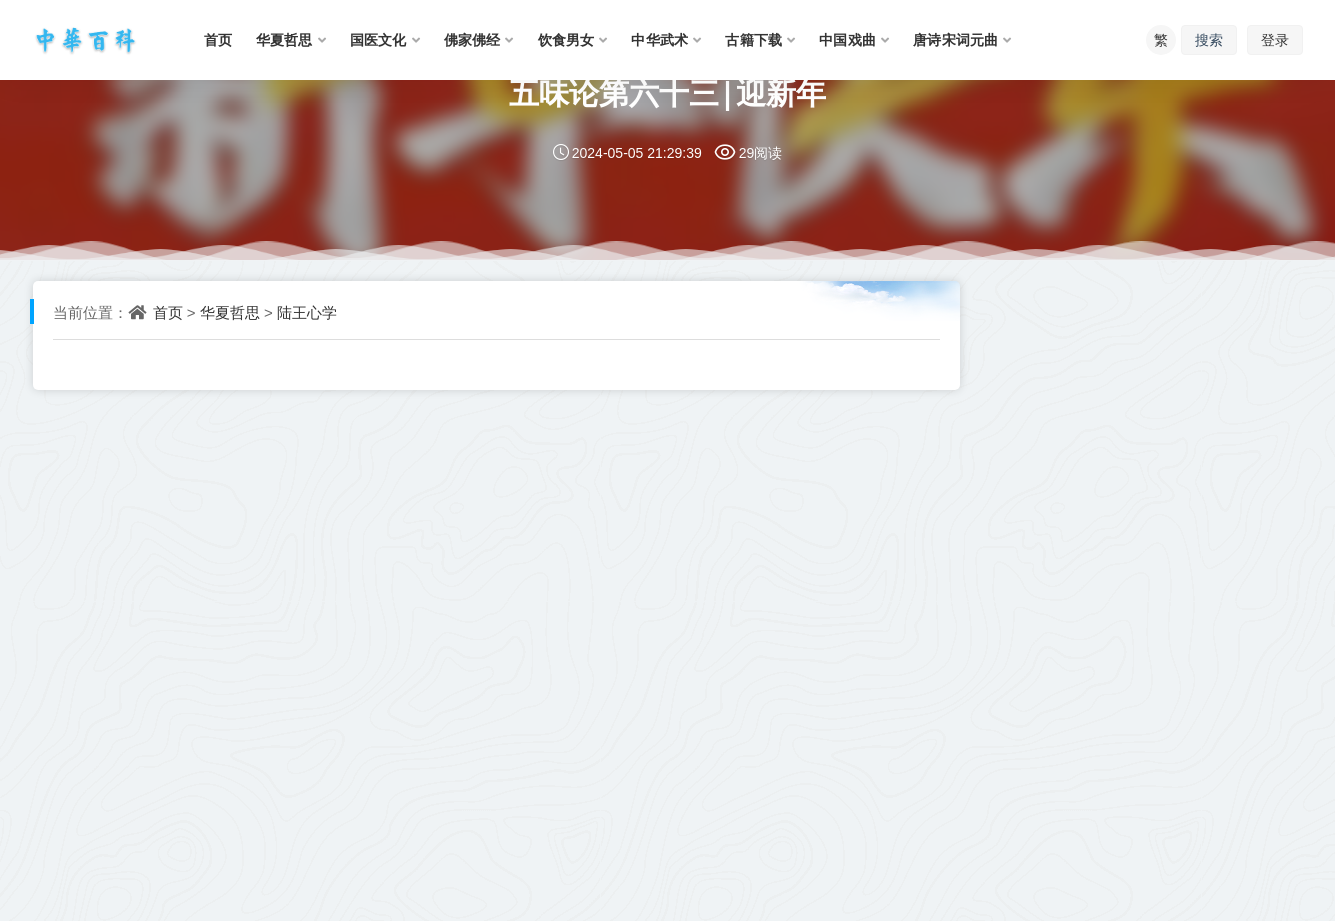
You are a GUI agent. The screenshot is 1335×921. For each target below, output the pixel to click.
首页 (168, 312)
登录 (1275, 39)
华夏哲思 (230, 312)
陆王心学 (307, 312)
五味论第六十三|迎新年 (667, 92)
